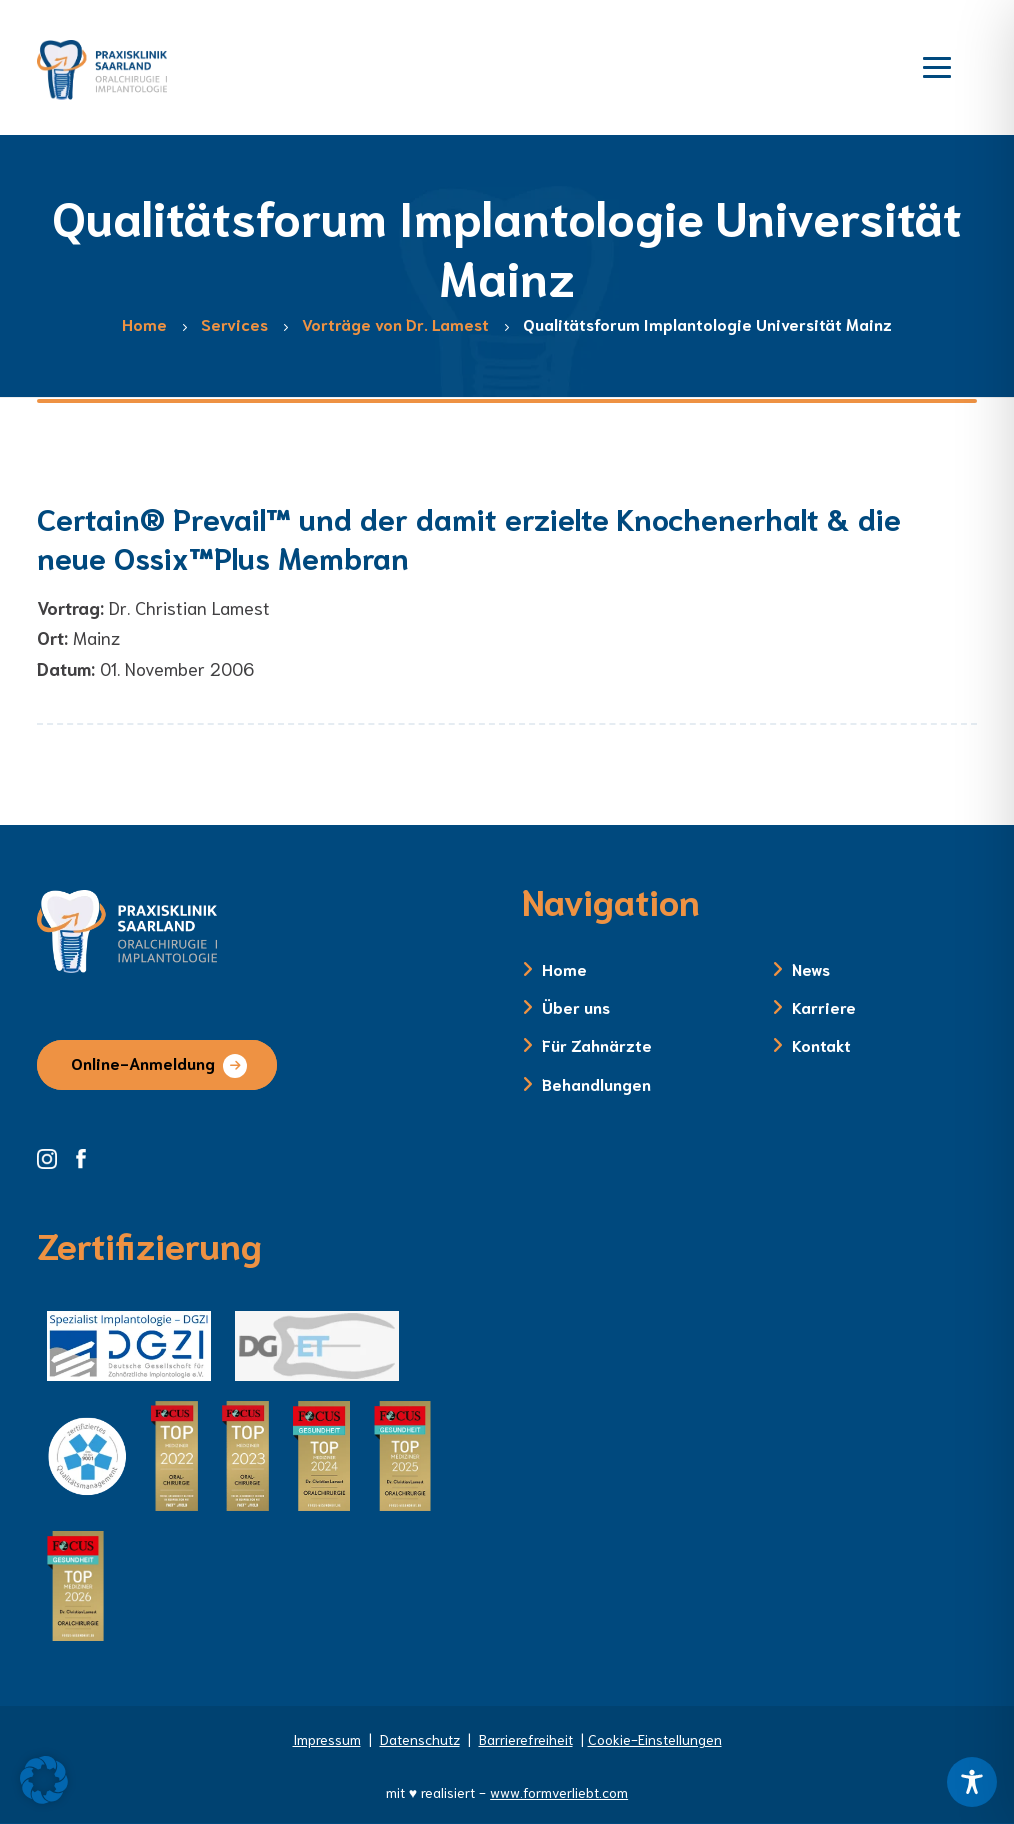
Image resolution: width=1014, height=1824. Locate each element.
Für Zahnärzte (597, 1044)
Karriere (824, 1006)
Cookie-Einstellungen (655, 1739)
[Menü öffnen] (937, 65)
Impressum (327, 1739)
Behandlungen (596, 1083)
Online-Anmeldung (143, 1062)
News (811, 968)
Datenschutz (420, 1739)
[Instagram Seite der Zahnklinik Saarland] (54, 1156)
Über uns (576, 1006)
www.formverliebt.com (559, 1792)
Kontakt (821, 1044)
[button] (44, 1780)
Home (564, 968)
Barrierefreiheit (526, 1739)
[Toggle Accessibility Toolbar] (972, 1782)
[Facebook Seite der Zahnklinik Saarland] (86, 1156)
